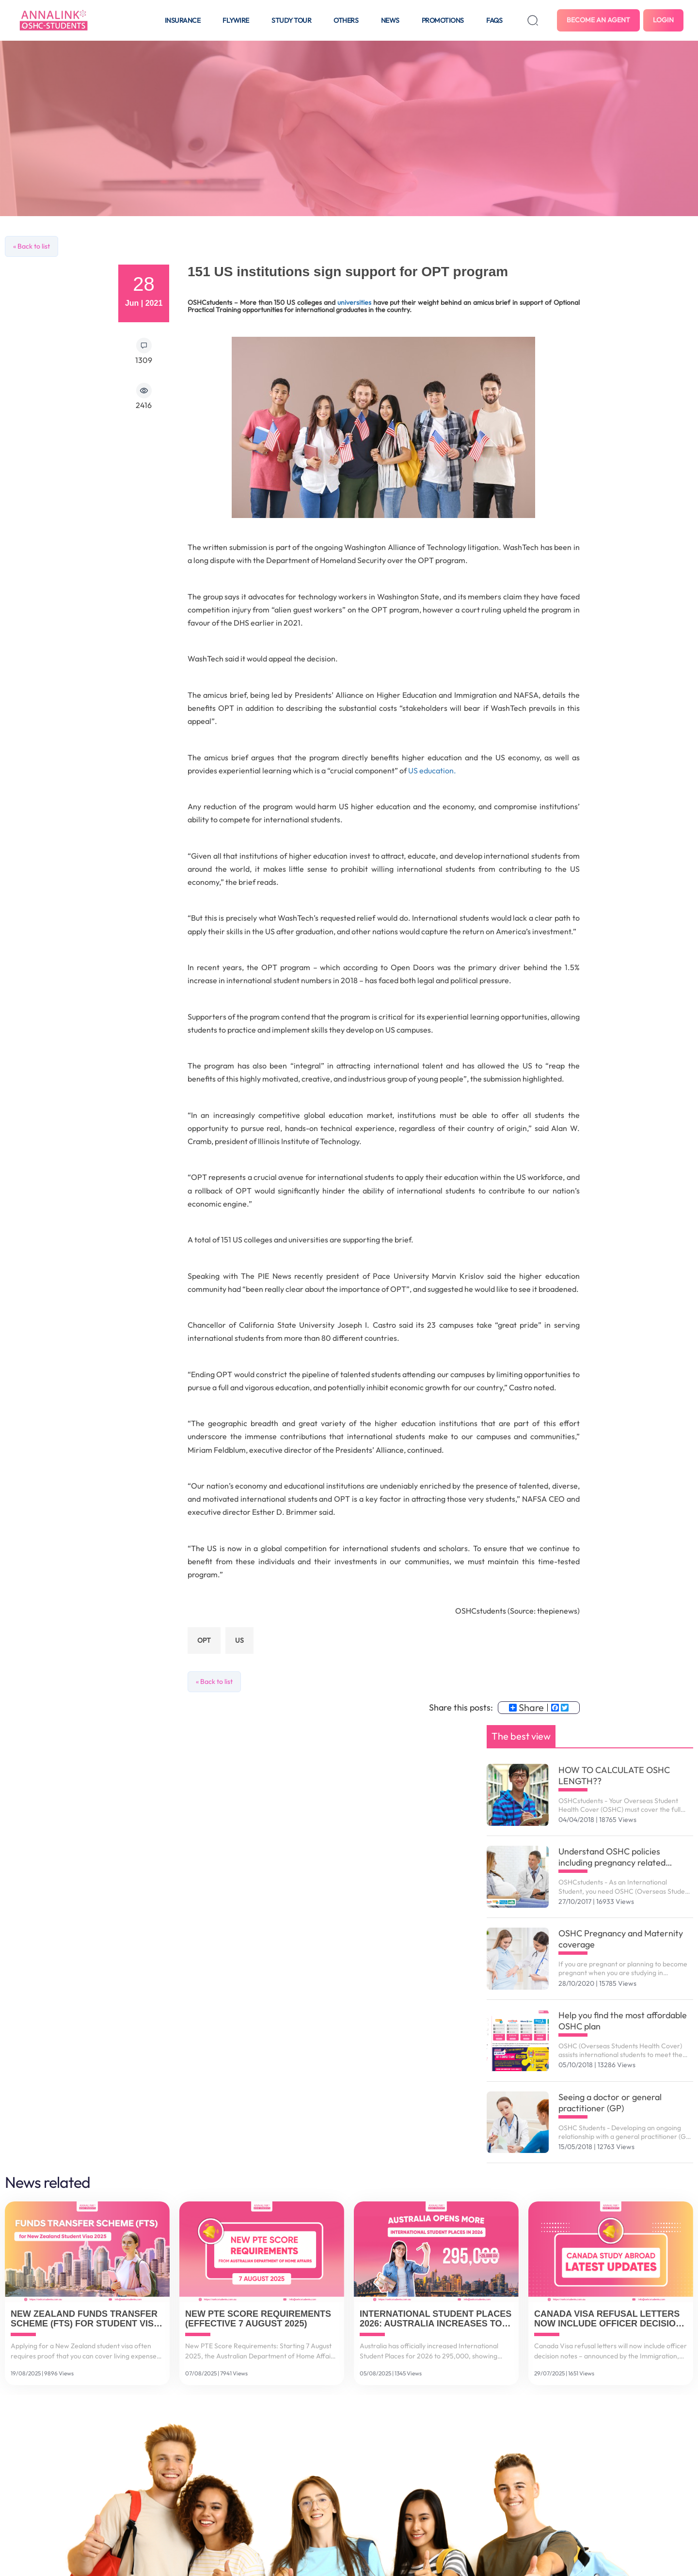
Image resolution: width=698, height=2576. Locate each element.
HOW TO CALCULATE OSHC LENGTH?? (614, 1775)
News (390, 20)
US (239, 1640)
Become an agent (598, 20)
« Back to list (31, 246)
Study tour (291, 20)
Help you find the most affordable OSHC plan (622, 2021)
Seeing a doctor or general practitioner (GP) (610, 2102)
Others (345, 20)
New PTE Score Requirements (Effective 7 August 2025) (258, 2318)
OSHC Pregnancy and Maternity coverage (620, 1939)
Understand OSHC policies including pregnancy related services (612, 1857)
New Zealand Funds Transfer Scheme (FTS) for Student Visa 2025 (85, 2319)
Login (663, 20)
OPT (204, 1640)
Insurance (183, 20)
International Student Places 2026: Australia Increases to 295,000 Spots (435, 2319)
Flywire (235, 20)
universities (354, 302)
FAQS (494, 20)
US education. (432, 770)
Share (526, 1708)
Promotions (443, 20)
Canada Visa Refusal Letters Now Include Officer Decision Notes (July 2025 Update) (608, 2319)
